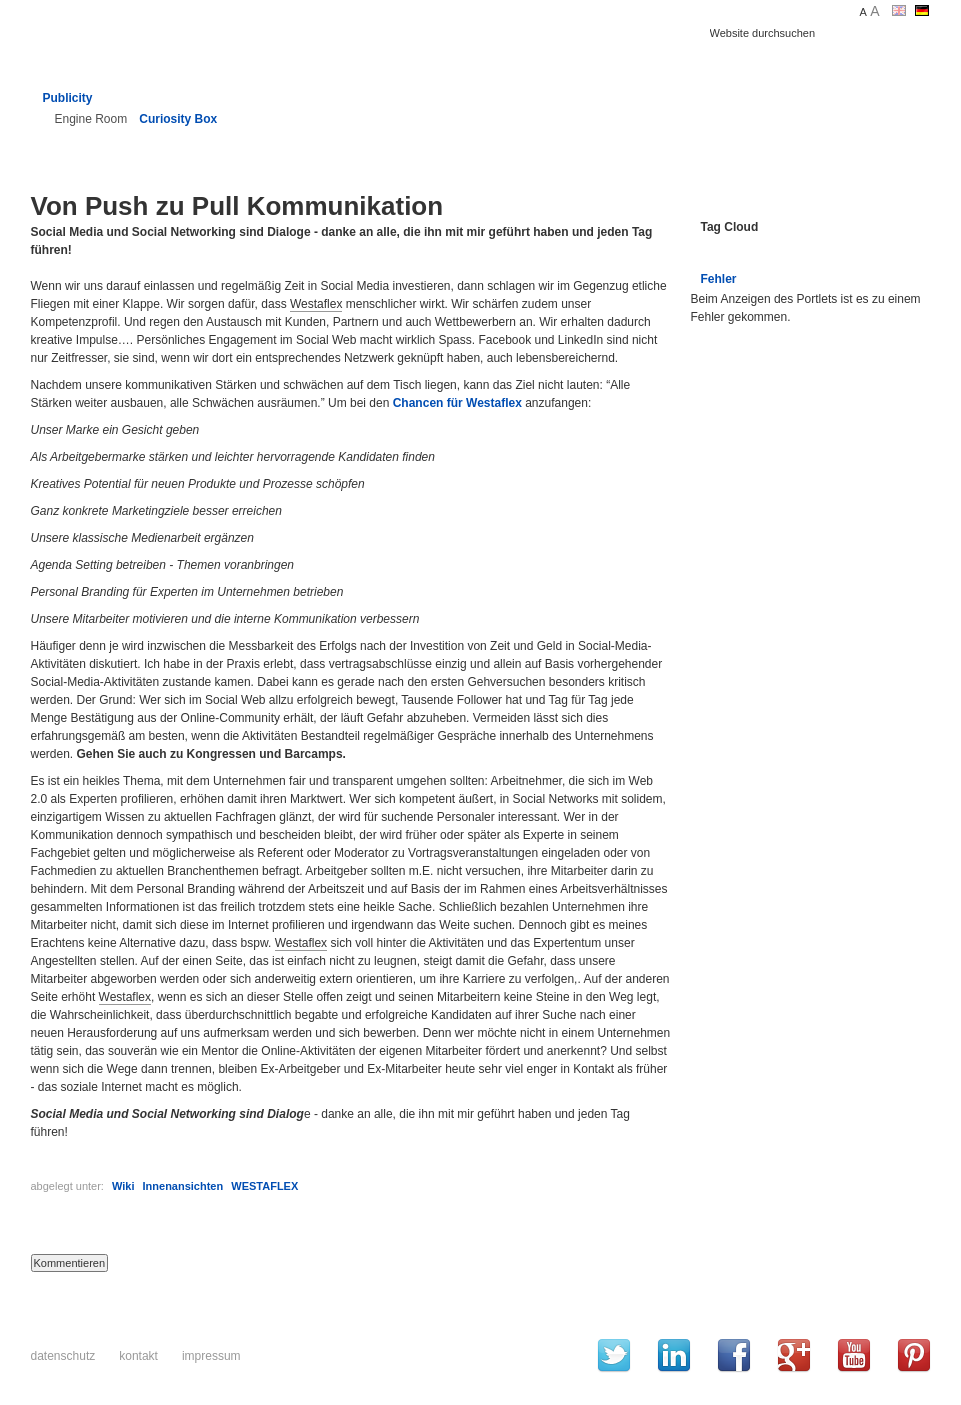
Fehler (719, 279)
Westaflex (316, 304)
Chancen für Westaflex (457, 403)
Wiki (123, 1186)
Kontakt (138, 1356)
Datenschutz (63, 1356)
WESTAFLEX (264, 1186)
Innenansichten (183, 1186)
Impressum (211, 1356)
